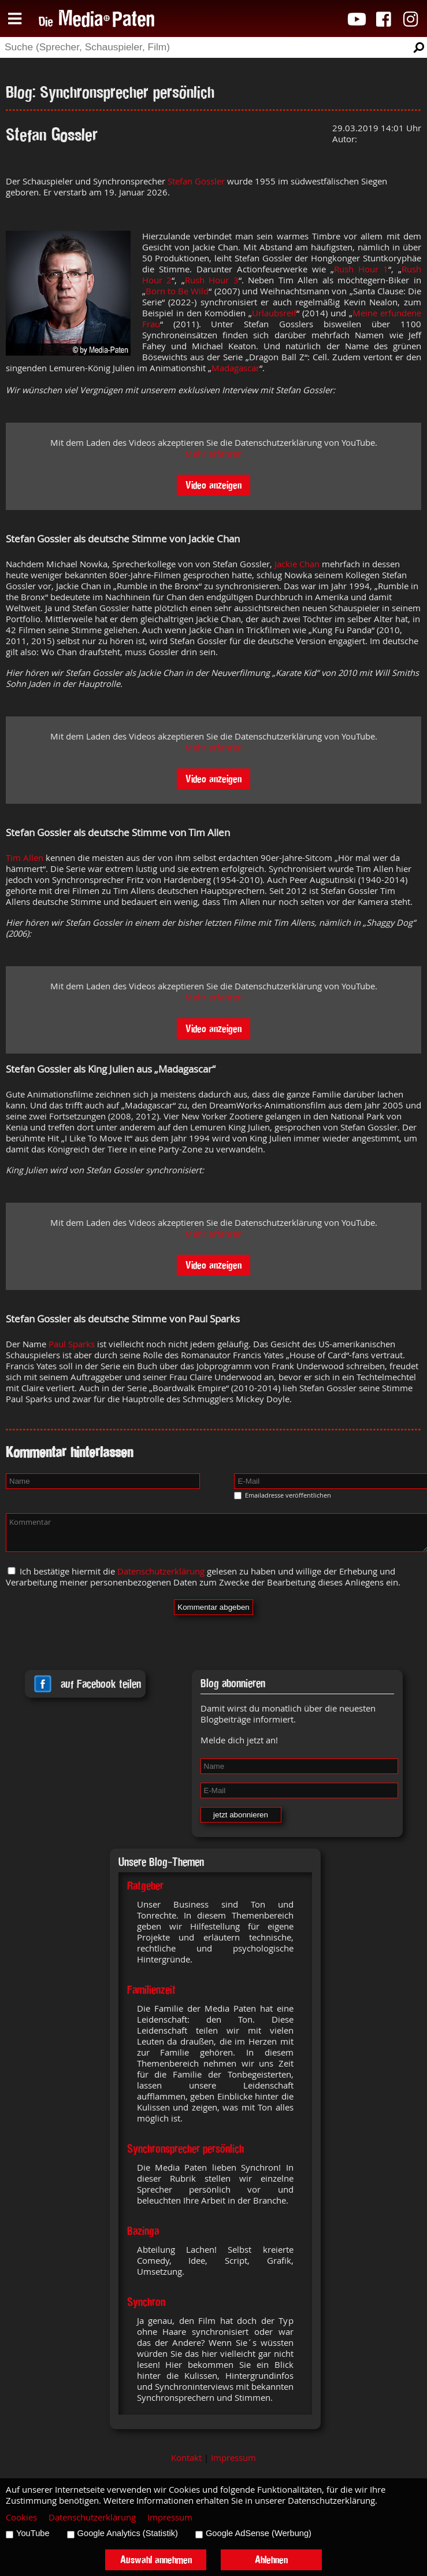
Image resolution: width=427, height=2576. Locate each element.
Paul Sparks (72, 1344)
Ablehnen (271, 2559)
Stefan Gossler (196, 181)
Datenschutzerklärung (161, 1571)
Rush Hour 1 (361, 269)
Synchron (146, 2301)
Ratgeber (145, 1885)
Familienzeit (151, 1989)
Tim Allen (24, 857)
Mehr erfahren (214, 453)
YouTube (33, 2533)
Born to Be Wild (177, 291)
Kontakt (186, 2457)
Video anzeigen (213, 485)
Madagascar (235, 368)
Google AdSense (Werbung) (258, 2533)
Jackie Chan (297, 564)
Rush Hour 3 (212, 280)
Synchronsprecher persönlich (185, 2148)
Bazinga (143, 2230)
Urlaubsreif (274, 313)
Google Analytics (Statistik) (127, 2533)
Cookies (21, 2517)
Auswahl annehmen (156, 2559)
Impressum (233, 2457)
